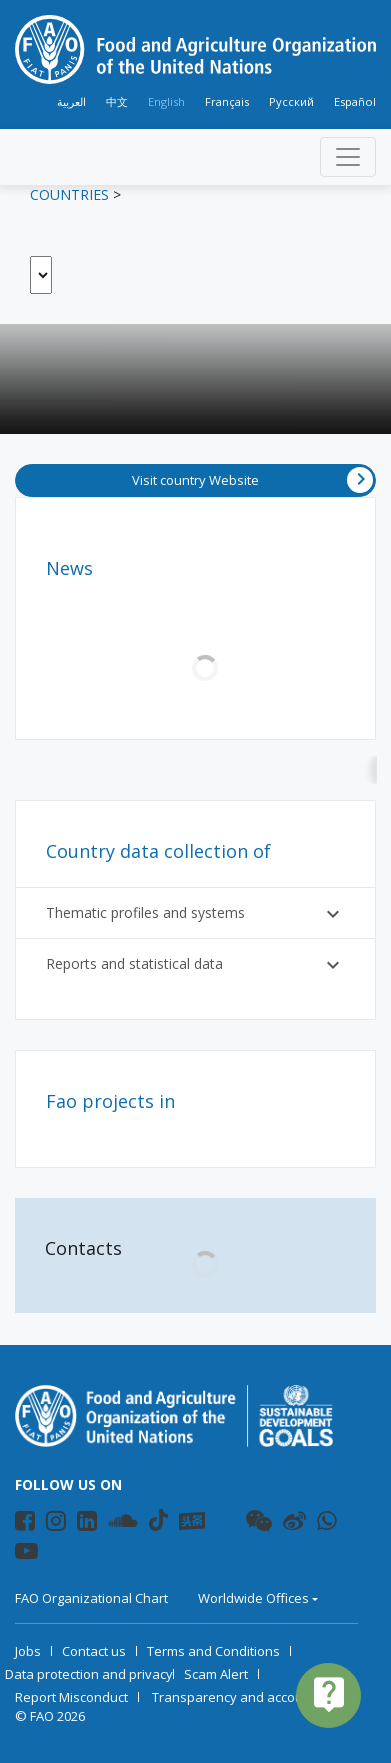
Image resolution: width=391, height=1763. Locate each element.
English (166, 101)
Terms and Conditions (213, 1651)
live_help (329, 1694)
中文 (117, 101)
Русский (291, 101)
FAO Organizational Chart (91, 1598)
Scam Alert (216, 1674)
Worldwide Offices (253, 1598)
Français (227, 101)
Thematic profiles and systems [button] (195, 914)
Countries (69, 194)
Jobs (28, 1651)
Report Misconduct (71, 1697)
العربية (71, 101)
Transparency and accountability (251, 1697)
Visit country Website (252, 480)
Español (355, 101)
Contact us (94, 1651)
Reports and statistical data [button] (195, 965)
